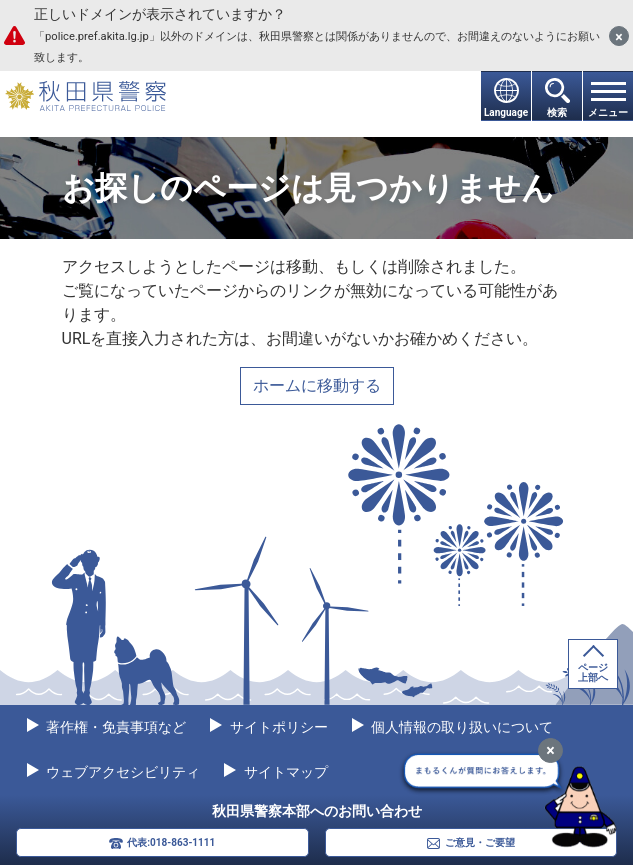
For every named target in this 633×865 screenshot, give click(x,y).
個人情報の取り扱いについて (460, 727)
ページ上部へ (593, 672)
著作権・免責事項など (114, 727)
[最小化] (550, 750)
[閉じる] (619, 36)
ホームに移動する (317, 385)
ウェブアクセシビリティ (121, 772)
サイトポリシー (276, 727)
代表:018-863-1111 (171, 842)
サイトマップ (283, 772)
